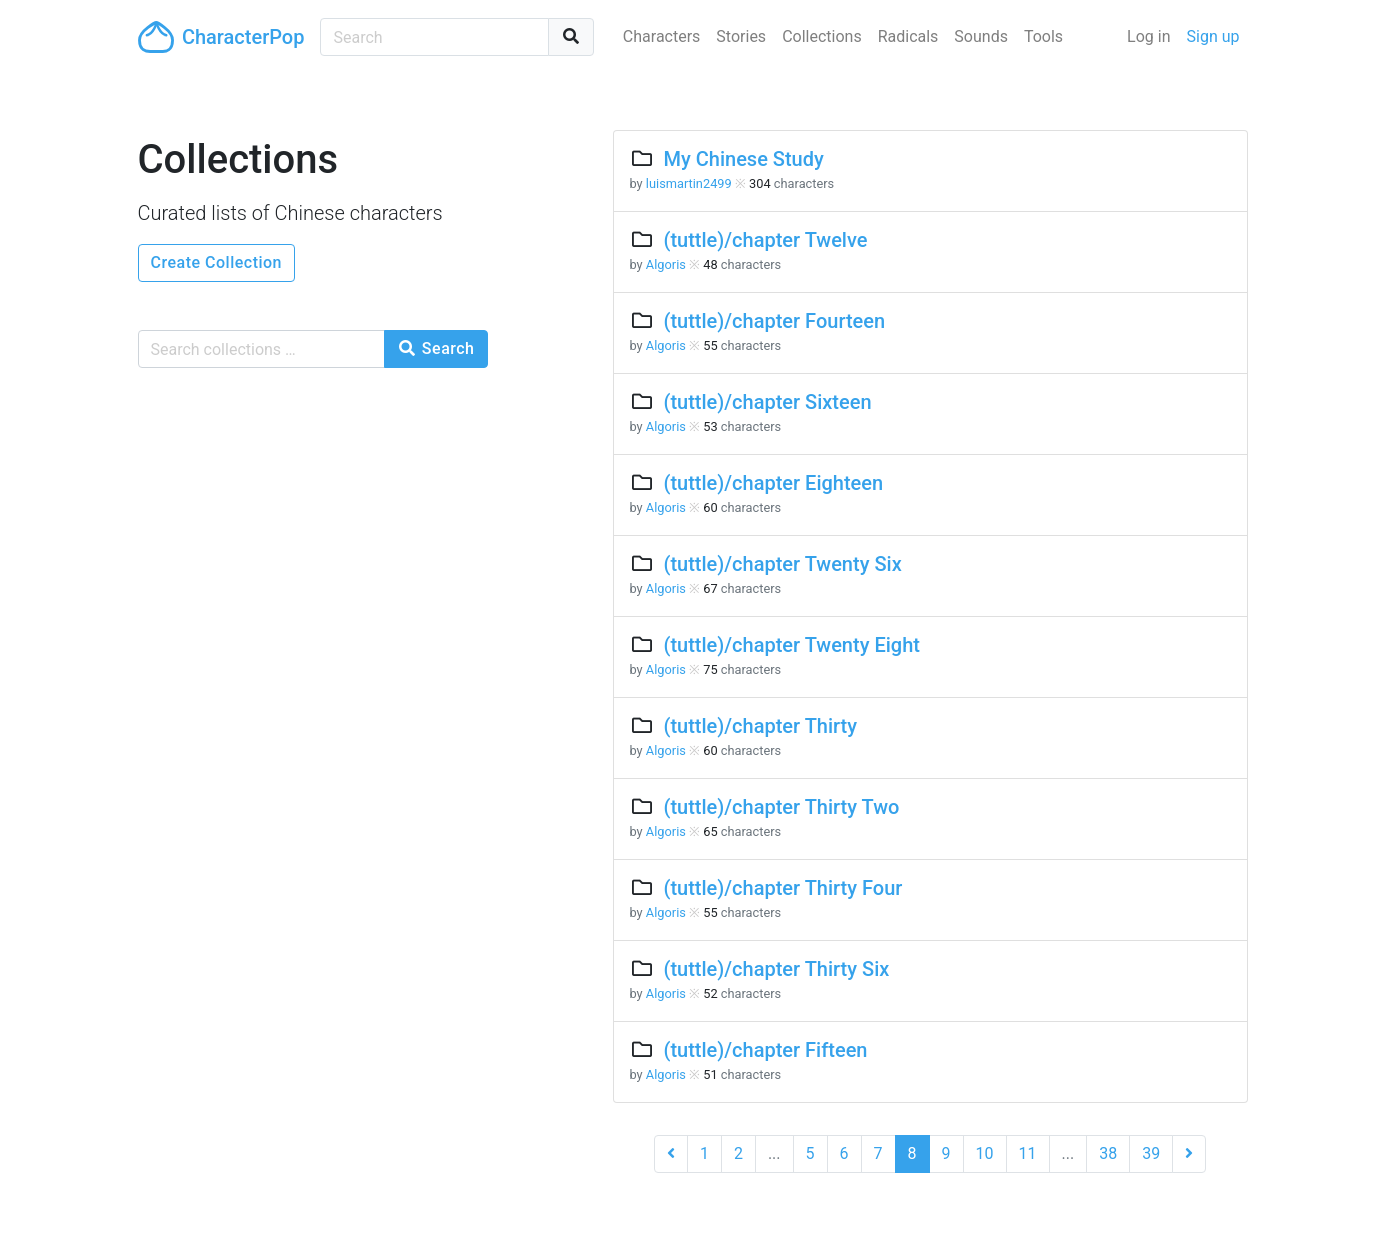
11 (1028, 1153)
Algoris (666, 264)
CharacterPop (221, 37)
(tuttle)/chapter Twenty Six (782, 564)
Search (435, 348)
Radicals (908, 36)
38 (1108, 1153)
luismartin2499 (689, 183)
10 (985, 1153)
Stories (741, 36)
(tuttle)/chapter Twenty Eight (791, 645)
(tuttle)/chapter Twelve (765, 240)
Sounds (981, 36)
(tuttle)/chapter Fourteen (774, 321)
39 (1151, 1153)
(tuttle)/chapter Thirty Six (776, 969)
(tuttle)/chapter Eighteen (773, 483)
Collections (822, 36)
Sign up (1213, 36)
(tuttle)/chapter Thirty (760, 726)
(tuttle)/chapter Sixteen (767, 402)
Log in (1148, 36)
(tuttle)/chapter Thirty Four (782, 888)
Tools (1043, 36)
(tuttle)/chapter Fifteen (765, 1050)
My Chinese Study (743, 159)
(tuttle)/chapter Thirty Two (781, 807)
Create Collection (217, 262)
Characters (662, 36)
